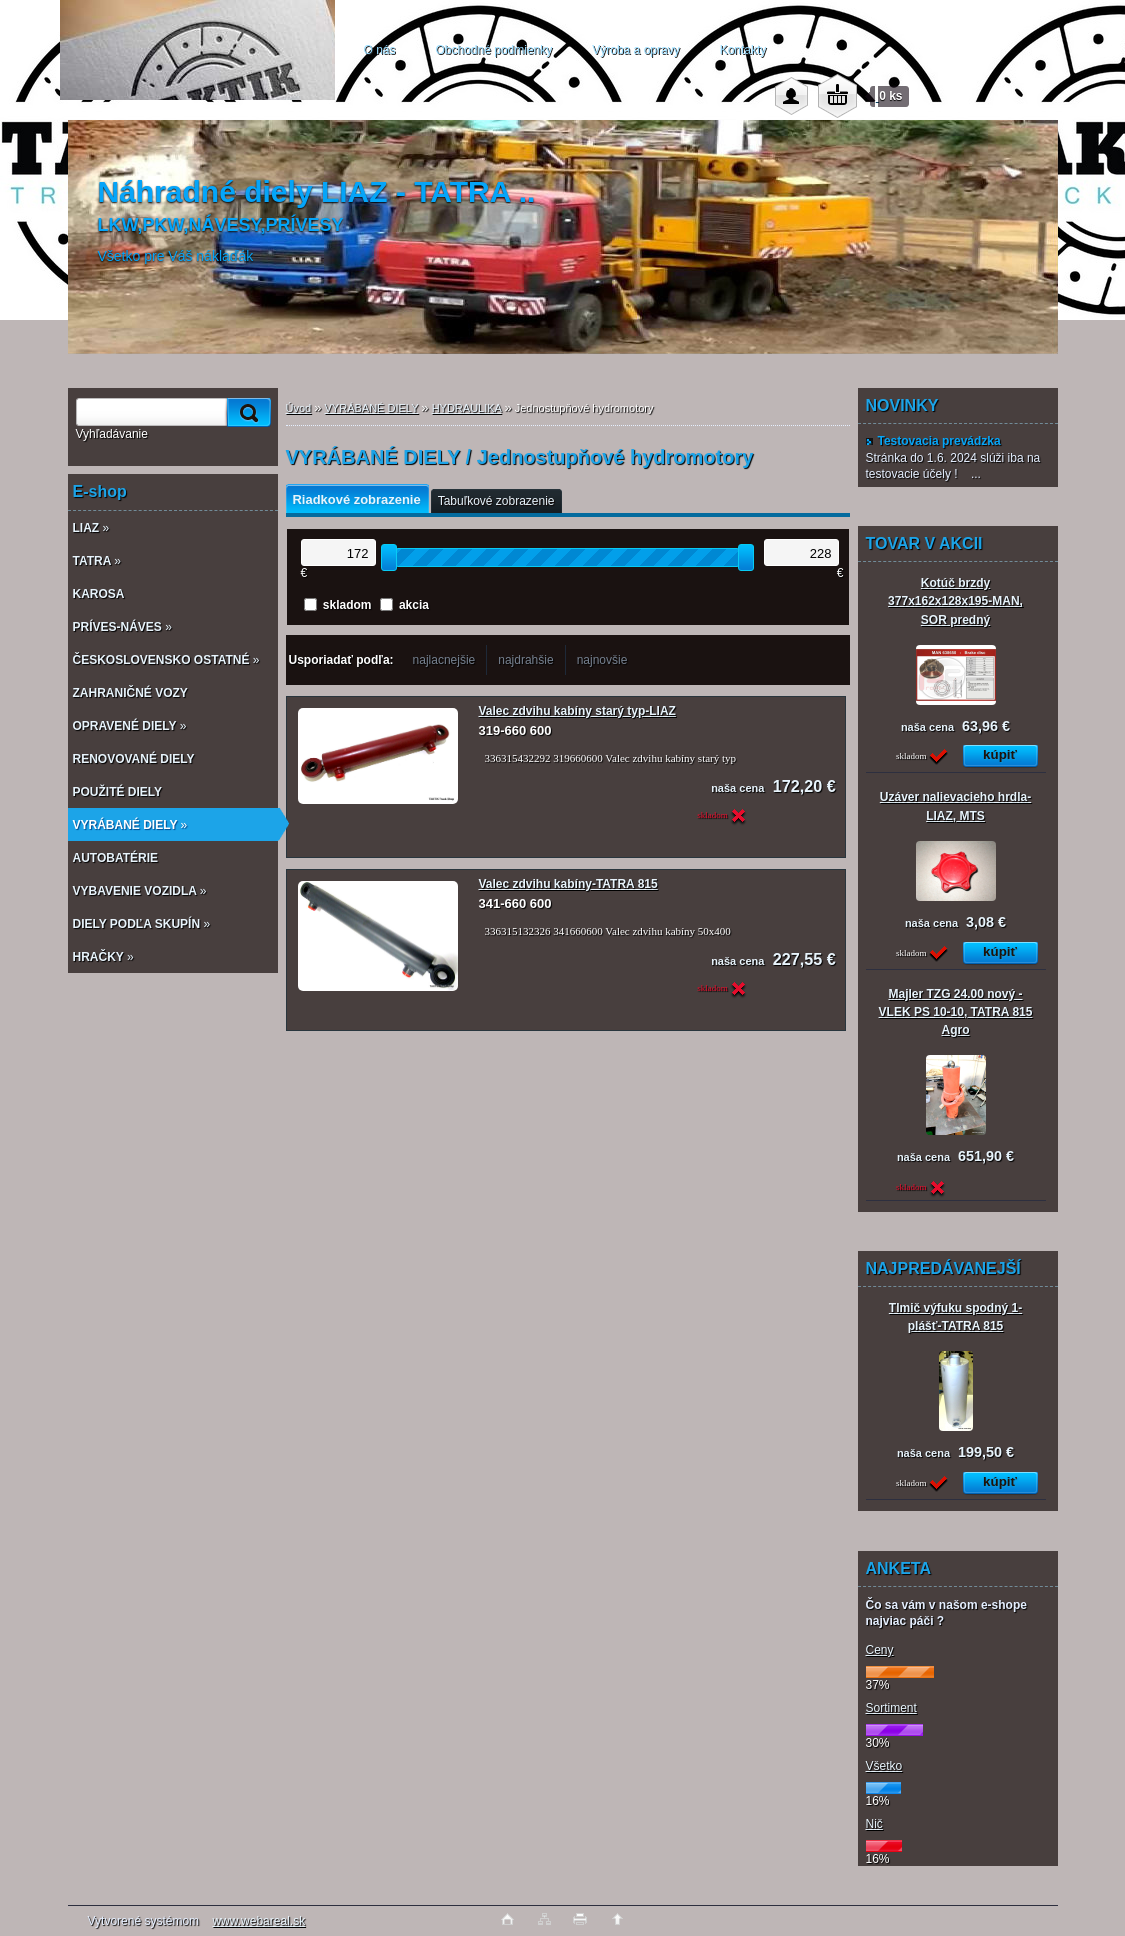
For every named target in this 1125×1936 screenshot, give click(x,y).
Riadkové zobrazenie (357, 499)
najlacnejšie (444, 660)
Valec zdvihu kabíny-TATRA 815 (568, 884)
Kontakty (743, 50)
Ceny (880, 1650)
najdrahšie (525, 660)
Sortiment (891, 1708)
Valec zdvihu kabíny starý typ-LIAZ (577, 711)
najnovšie (602, 660)
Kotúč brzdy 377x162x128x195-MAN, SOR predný (955, 601)
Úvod (299, 408)
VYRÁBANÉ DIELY (372, 408)
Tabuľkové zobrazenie (496, 501)
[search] (246, 412)
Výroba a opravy (635, 50)
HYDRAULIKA (467, 408)
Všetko (884, 1766)
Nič (874, 1824)
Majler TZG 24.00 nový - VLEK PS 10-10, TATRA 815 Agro (956, 1012)
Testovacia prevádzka (933, 441)
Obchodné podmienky (494, 50)
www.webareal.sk (258, 1921)
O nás (380, 50)
